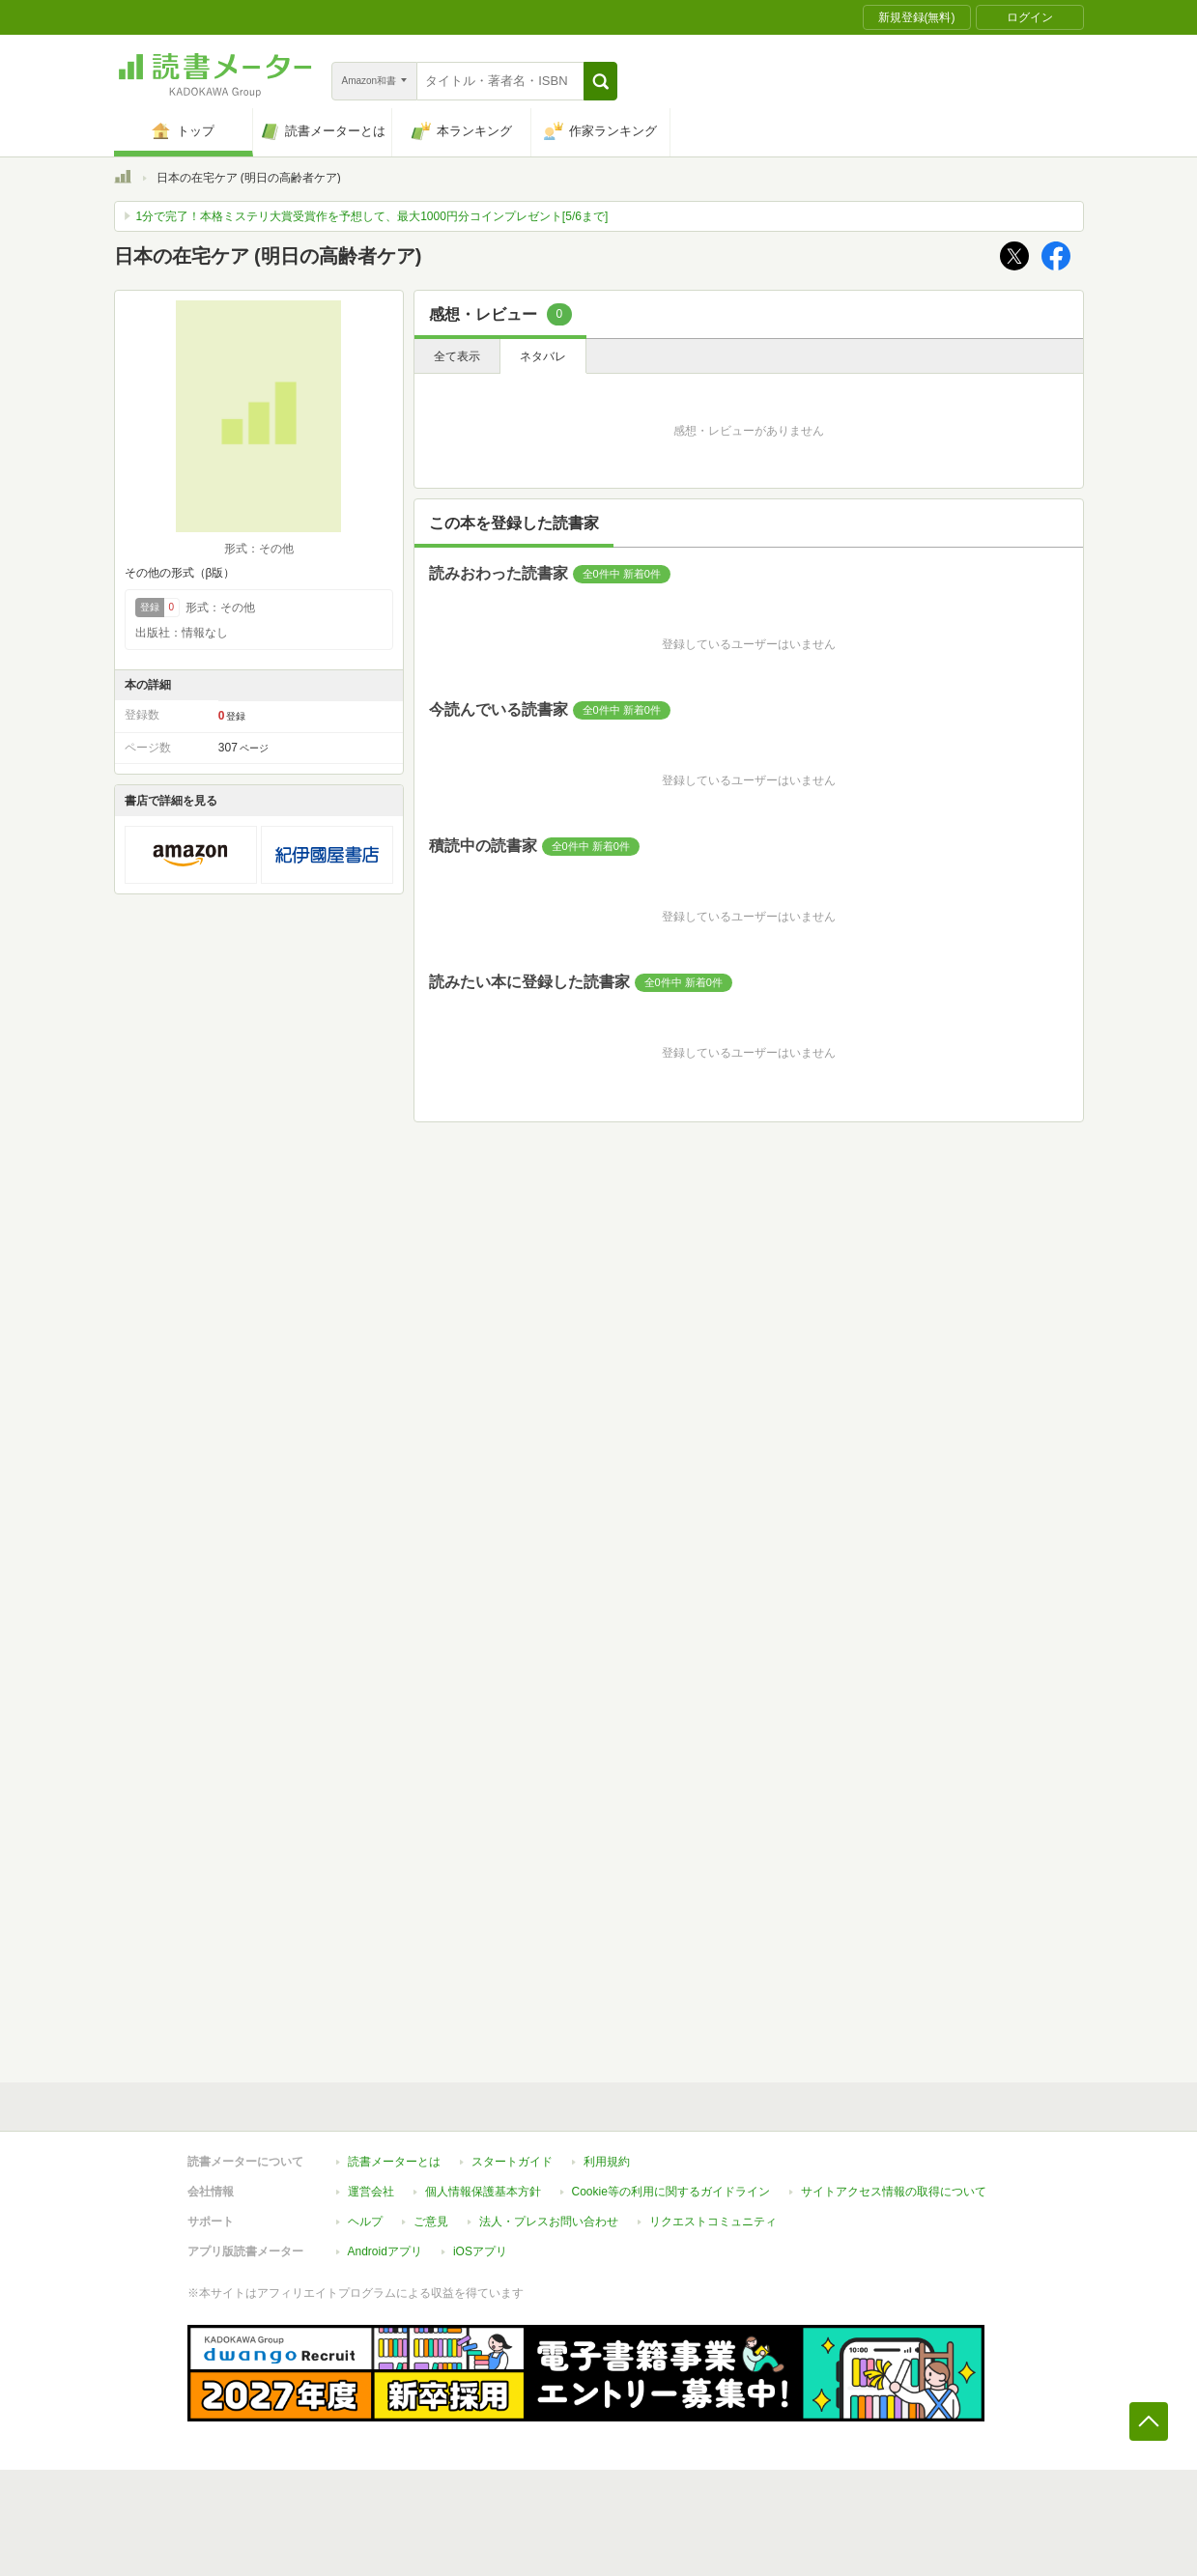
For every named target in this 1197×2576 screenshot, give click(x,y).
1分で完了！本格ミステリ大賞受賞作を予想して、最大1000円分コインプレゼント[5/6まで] (372, 216)
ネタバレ (543, 356)
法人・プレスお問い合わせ (548, 2221)
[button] (600, 81)
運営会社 (371, 2191)
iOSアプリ (480, 2251)
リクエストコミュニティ (713, 2221)
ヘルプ (365, 2221)
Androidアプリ (385, 2251)
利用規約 (607, 2161)
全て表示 (457, 356)
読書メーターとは (394, 2161)
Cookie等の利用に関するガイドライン (671, 2191)
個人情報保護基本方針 (483, 2191)
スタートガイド (512, 2161)
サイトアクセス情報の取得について (893, 2191)
